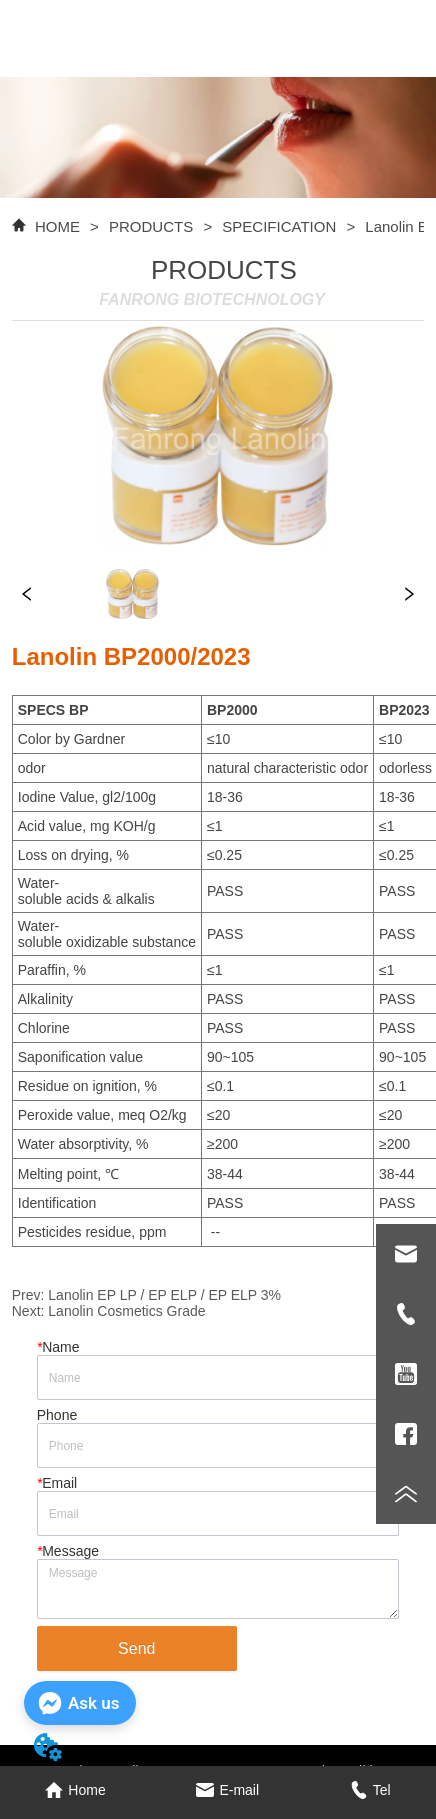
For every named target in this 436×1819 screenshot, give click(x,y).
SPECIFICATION (279, 226)
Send (136, 1648)
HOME (57, 226)
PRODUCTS (151, 226)
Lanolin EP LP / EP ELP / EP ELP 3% (164, 1295)
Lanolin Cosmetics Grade (126, 1311)
